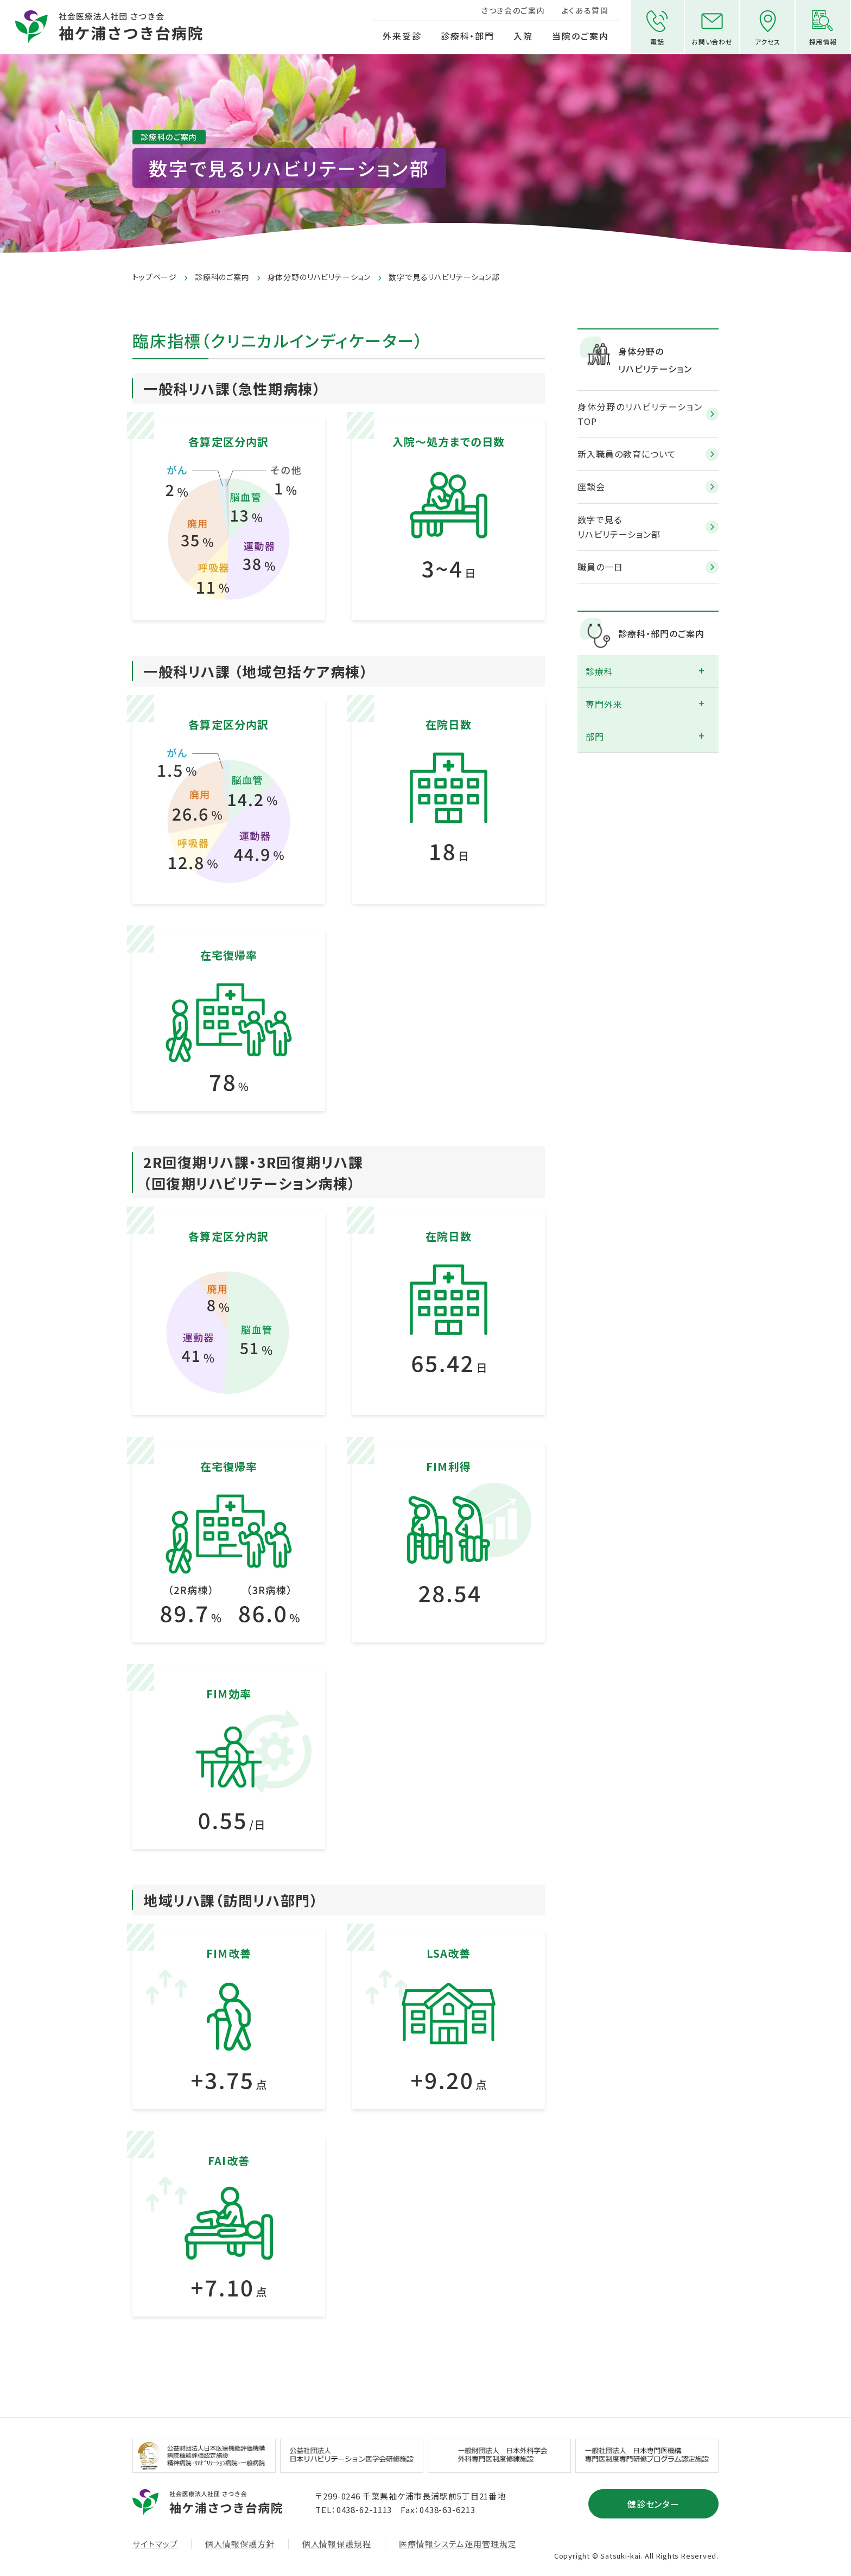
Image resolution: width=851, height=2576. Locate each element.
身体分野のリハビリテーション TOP (639, 413)
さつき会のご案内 (512, 10)
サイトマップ (154, 2543)
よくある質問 (584, 10)
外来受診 (401, 35)
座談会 (591, 486)
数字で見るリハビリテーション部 (619, 526)
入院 (522, 35)
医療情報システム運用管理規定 (458, 2543)
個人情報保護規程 (336, 2543)
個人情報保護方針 (239, 2543)
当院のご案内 (579, 35)
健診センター (653, 2503)
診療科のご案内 (222, 276)
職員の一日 (600, 566)
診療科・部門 (467, 35)
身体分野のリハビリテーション (319, 276)
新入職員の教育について (626, 453)
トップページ (154, 276)
